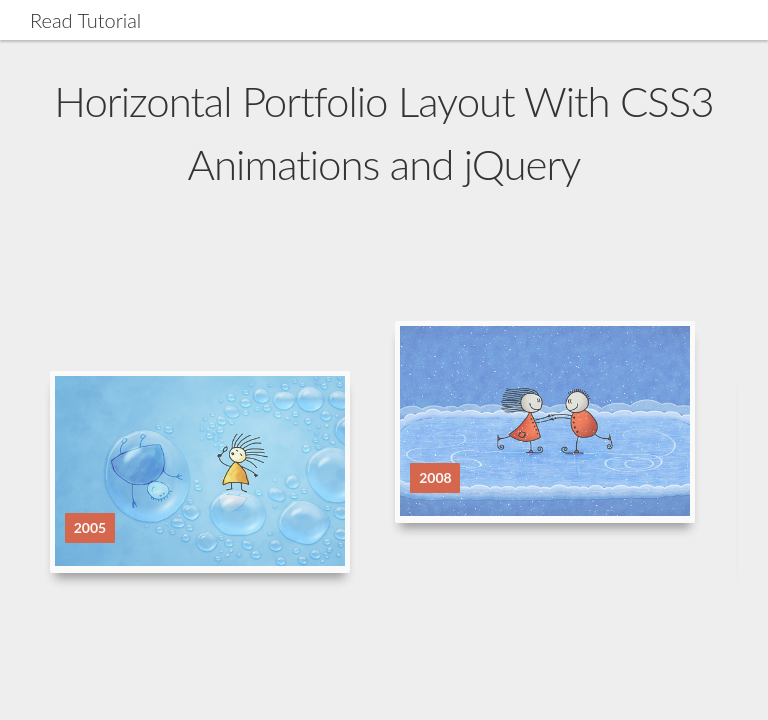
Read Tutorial (85, 20)
